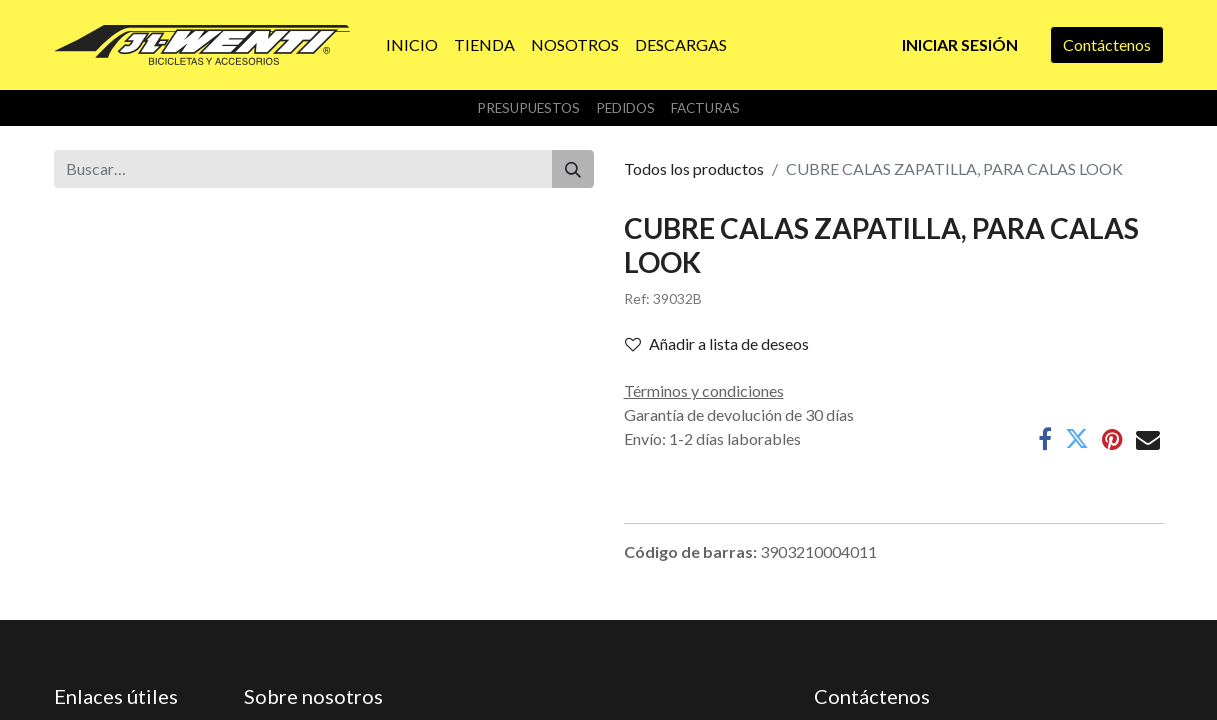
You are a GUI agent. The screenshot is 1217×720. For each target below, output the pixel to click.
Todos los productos (694, 168)
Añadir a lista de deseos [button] (717, 343)
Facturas (705, 108)
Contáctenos (1107, 44)
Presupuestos (528, 108)
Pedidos (625, 108)
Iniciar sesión (960, 44)
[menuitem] (412, 45)
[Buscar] (573, 169)
